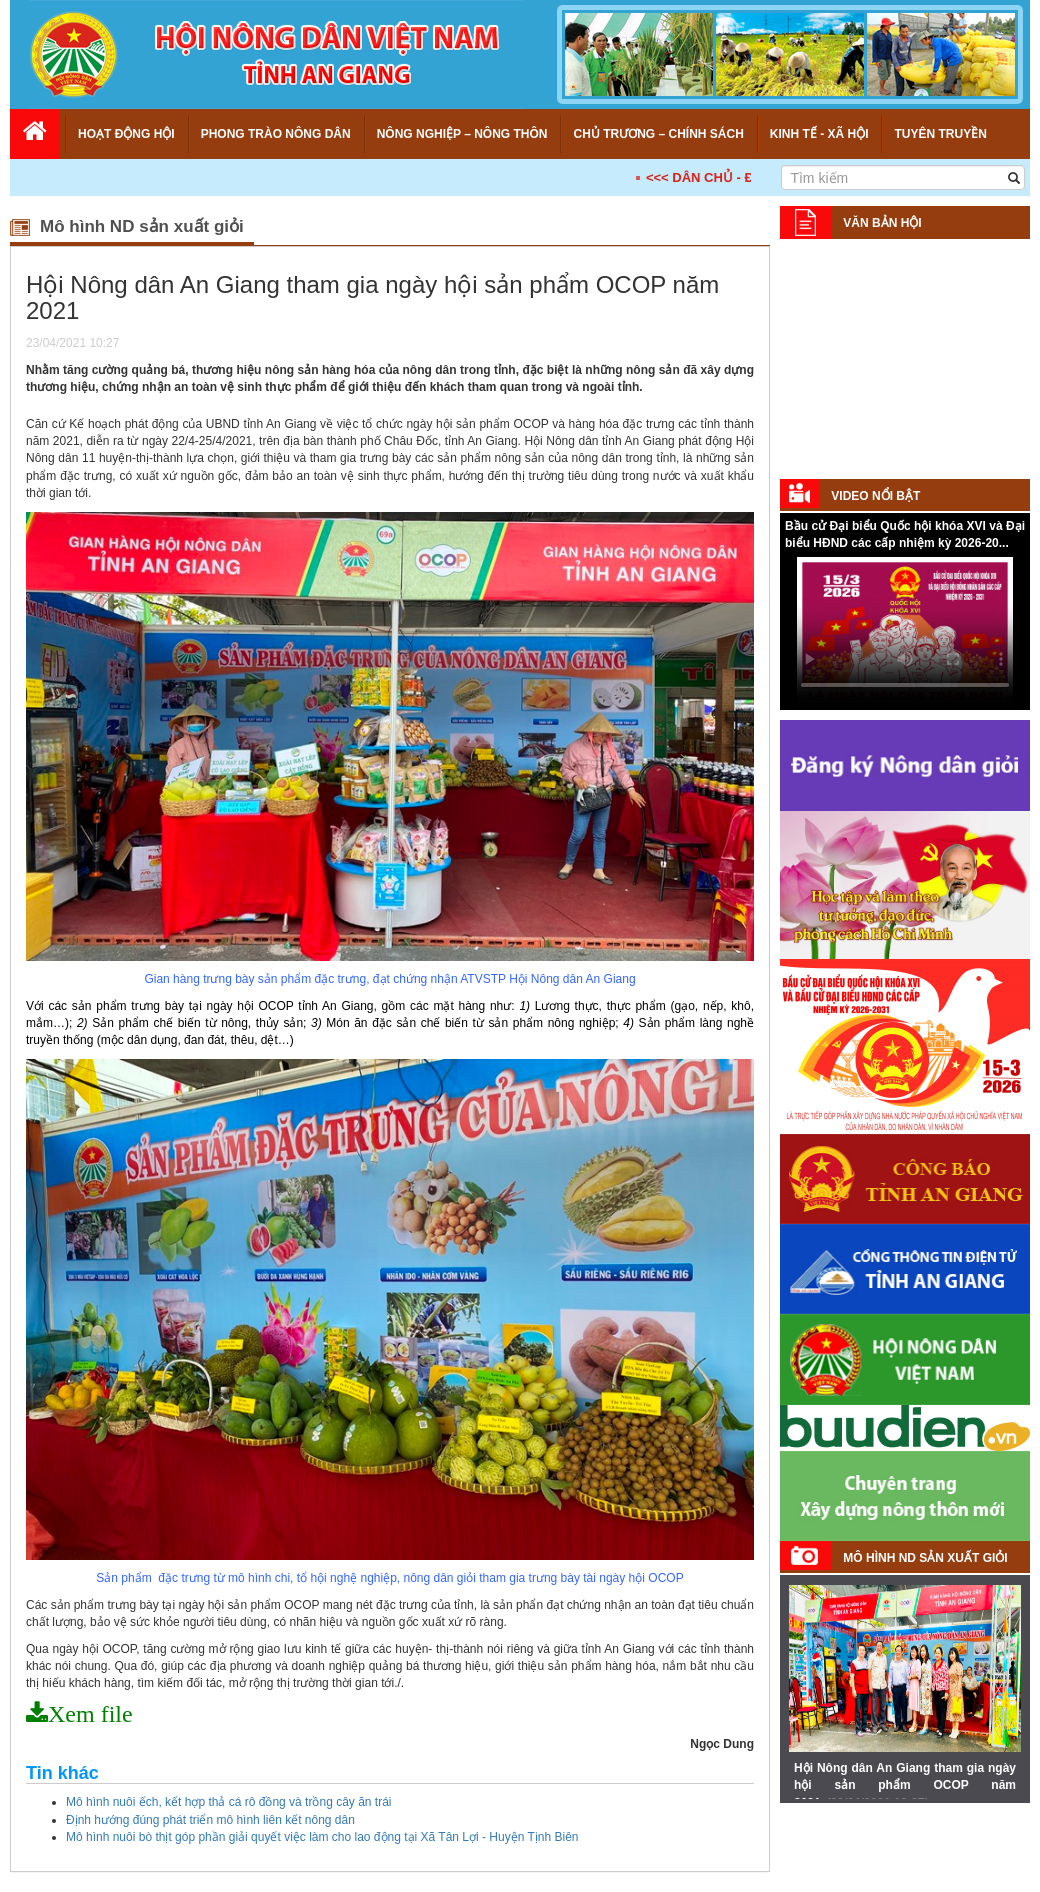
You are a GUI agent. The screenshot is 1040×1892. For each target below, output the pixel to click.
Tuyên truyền (940, 134)
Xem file (90, 1714)
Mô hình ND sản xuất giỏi (925, 1558)
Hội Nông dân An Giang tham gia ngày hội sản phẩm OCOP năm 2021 (905, 1785)
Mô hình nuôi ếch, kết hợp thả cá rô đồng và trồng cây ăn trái (229, 1802)
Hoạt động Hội (126, 134)
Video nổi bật (875, 496)
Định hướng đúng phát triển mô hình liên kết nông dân (210, 1820)
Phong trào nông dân (276, 134)
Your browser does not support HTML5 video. (905, 632)
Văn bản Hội (882, 223)
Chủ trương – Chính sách (658, 134)
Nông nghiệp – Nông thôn (462, 134)
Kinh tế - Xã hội (819, 134)
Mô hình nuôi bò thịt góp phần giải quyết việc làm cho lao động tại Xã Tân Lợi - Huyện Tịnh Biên (322, 1837)
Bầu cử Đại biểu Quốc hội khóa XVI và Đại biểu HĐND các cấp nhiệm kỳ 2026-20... (905, 534)
